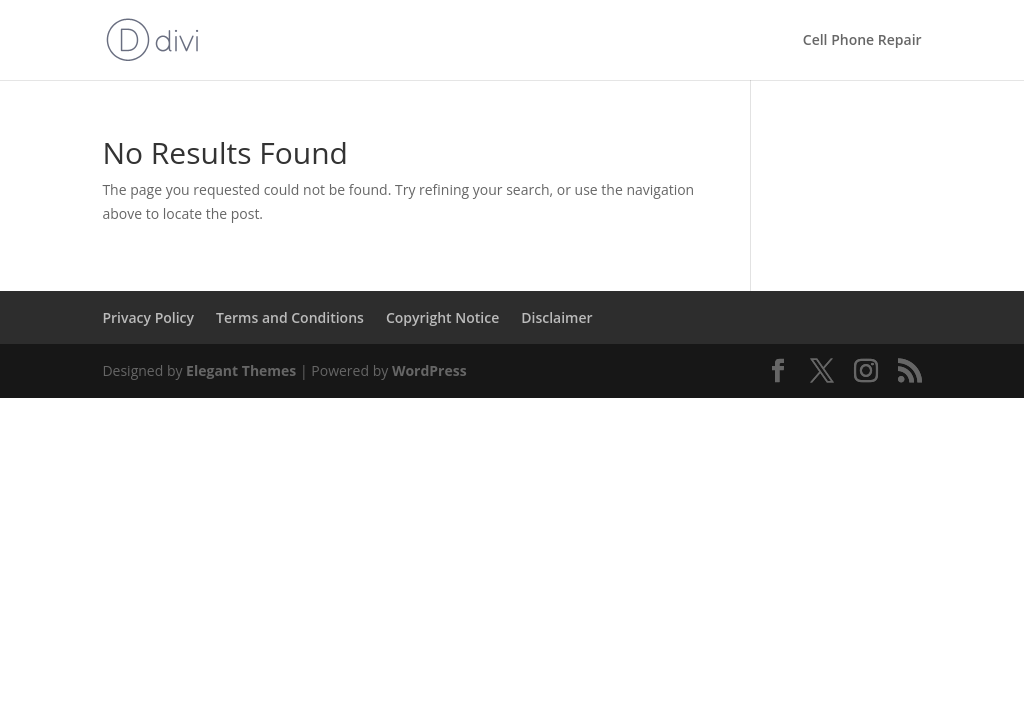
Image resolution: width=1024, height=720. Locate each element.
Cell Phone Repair (862, 41)
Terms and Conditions (290, 317)
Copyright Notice (442, 317)
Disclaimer (556, 317)
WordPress (429, 370)
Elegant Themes (241, 370)
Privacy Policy (148, 317)
